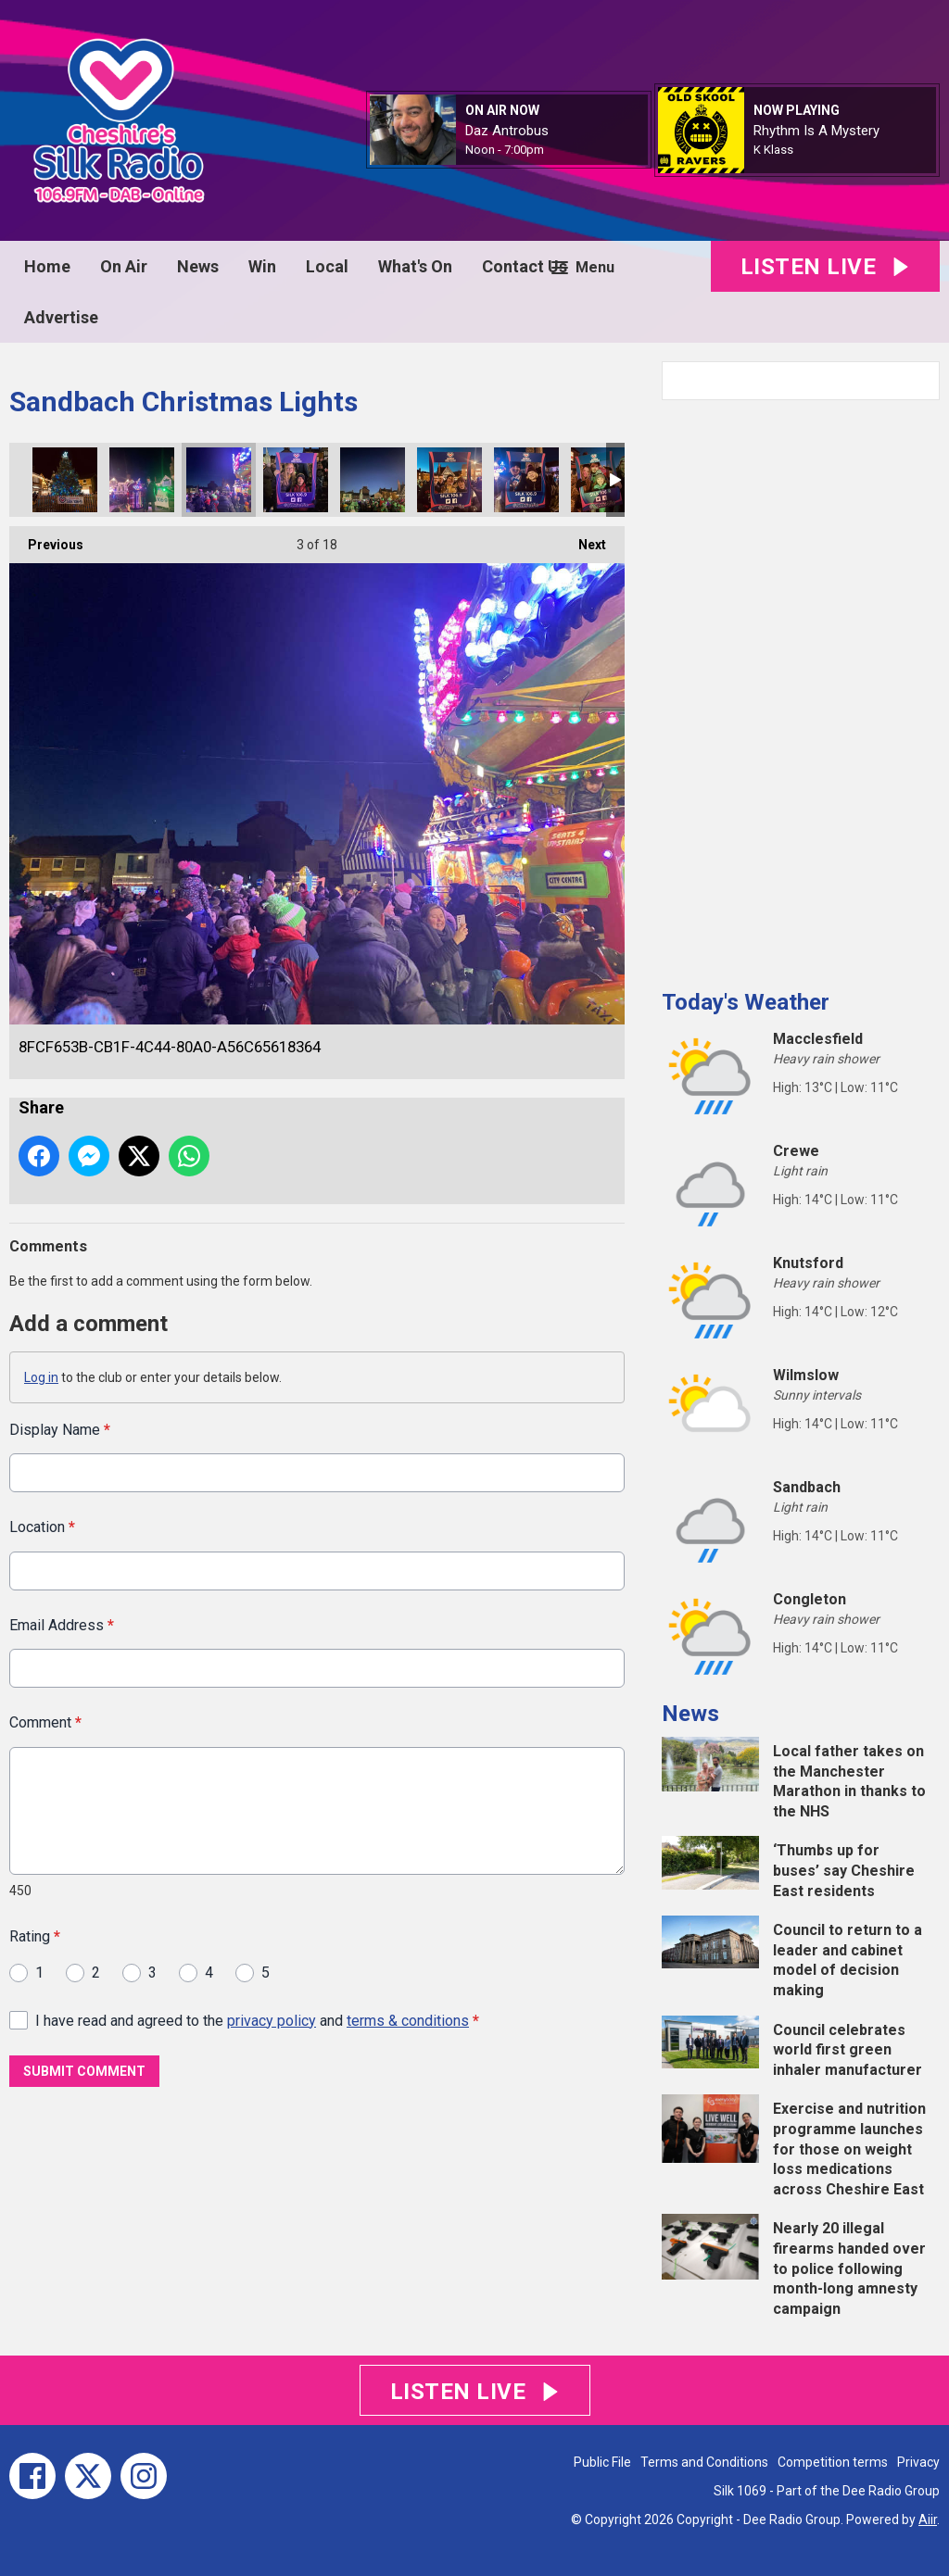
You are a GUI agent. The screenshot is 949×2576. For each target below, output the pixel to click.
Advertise (61, 317)
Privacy (918, 2462)
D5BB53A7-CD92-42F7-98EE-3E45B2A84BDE (141, 479)
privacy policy (271, 2020)
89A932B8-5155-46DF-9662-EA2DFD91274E (372, 479)
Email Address (61, 1624)
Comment (45, 1722)
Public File (602, 2462)
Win (262, 266)
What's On (415, 266)
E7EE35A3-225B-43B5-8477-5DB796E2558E (295, 479)
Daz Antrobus (507, 130)
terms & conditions (408, 2020)
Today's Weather (745, 1002)
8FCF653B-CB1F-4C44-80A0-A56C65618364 (218, 479)
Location (42, 1527)
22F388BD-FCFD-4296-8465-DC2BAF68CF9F (526, 479)
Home (47, 266)
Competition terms (833, 2462)
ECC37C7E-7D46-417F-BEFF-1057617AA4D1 (603, 479)
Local (327, 266)
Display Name (59, 1430)
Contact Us (524, 266)
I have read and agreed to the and (257, 2020)
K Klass (773, 150)
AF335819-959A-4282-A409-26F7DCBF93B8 (449, 479)
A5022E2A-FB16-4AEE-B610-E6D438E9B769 (64, 479)
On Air (123, 266)
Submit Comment (84, 2071)
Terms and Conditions (704, 2462)
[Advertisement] (801, 687)
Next (583, 539)
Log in (41, 1377)
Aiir (927, 2519)
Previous (46, 539)
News (198, 266)
